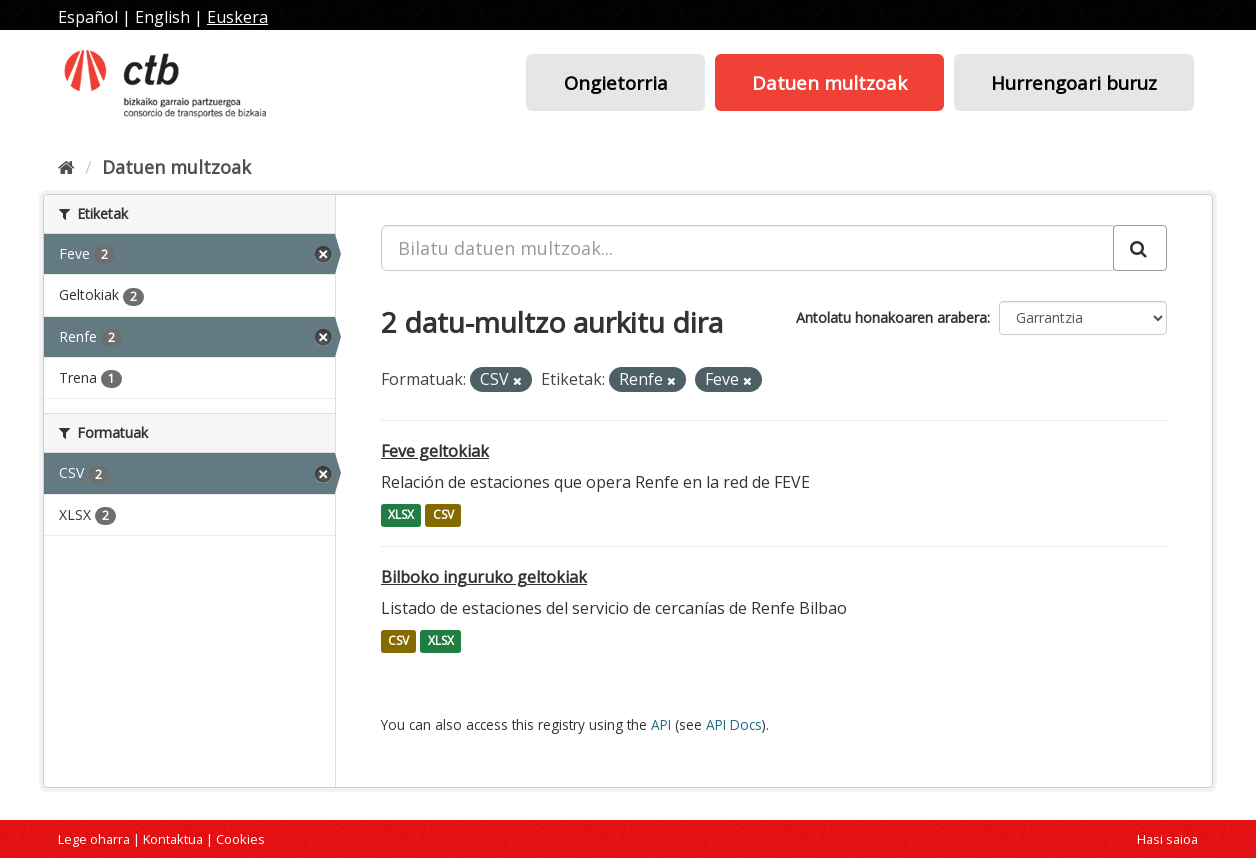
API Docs (734, 724)
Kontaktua (173, 839)
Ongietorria (616, 82)
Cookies (240, 839)
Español (88, 17)
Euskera (237, 17)
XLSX (401, 515)
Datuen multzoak (829, 82)
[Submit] (1140, 248)
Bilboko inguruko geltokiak (484, 577)
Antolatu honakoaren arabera (891, 317)
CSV (443, 515)
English (162, 17)
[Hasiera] (66, 167)
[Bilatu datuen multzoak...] (747, 248)
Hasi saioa (1167, 839)
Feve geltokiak (435, 451)
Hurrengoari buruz (1074, 82)
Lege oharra (94, 839)
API (661, 724)
